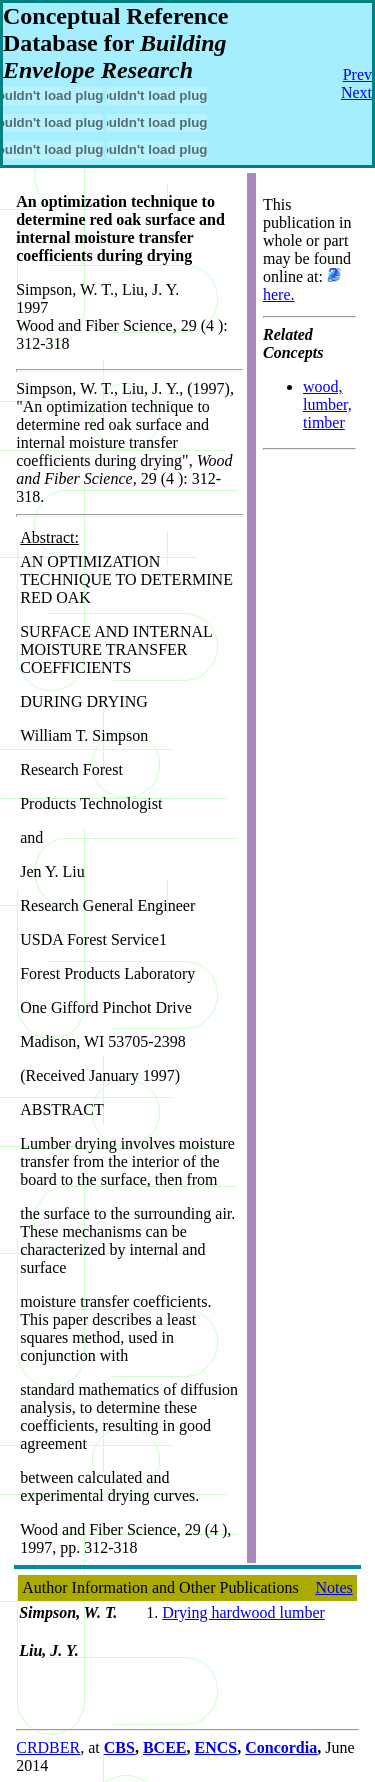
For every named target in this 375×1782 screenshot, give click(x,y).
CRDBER (48, 1747)
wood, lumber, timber (327, 404)
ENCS (215, 1747)
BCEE (165, 1747)
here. (279, 294)
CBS (119, 1747)
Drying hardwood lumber (243, 1612)
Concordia (281, 1747)
